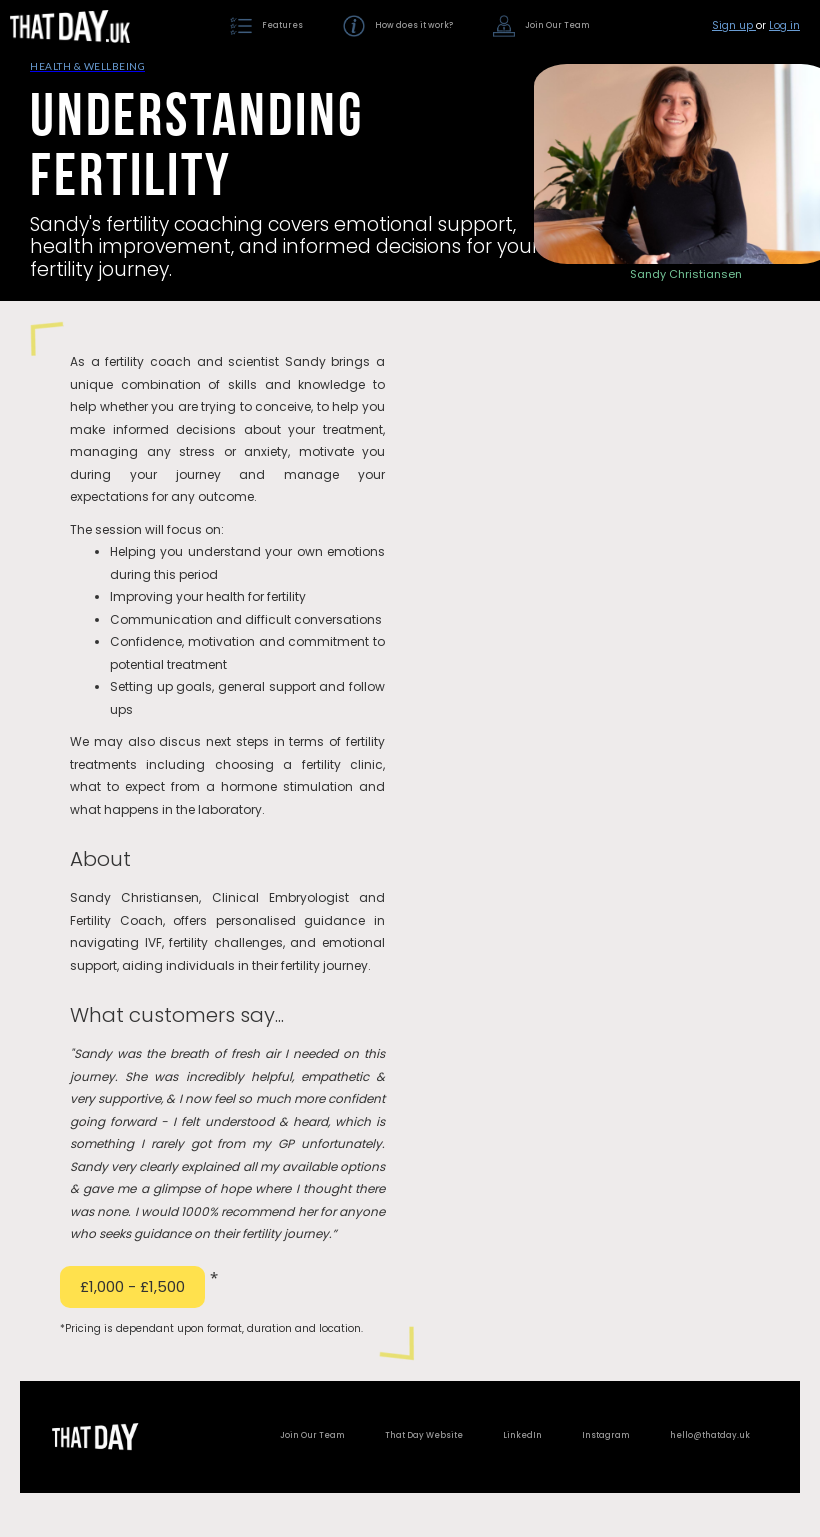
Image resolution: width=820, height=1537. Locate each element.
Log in (784, 25)
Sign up (734, 25)
